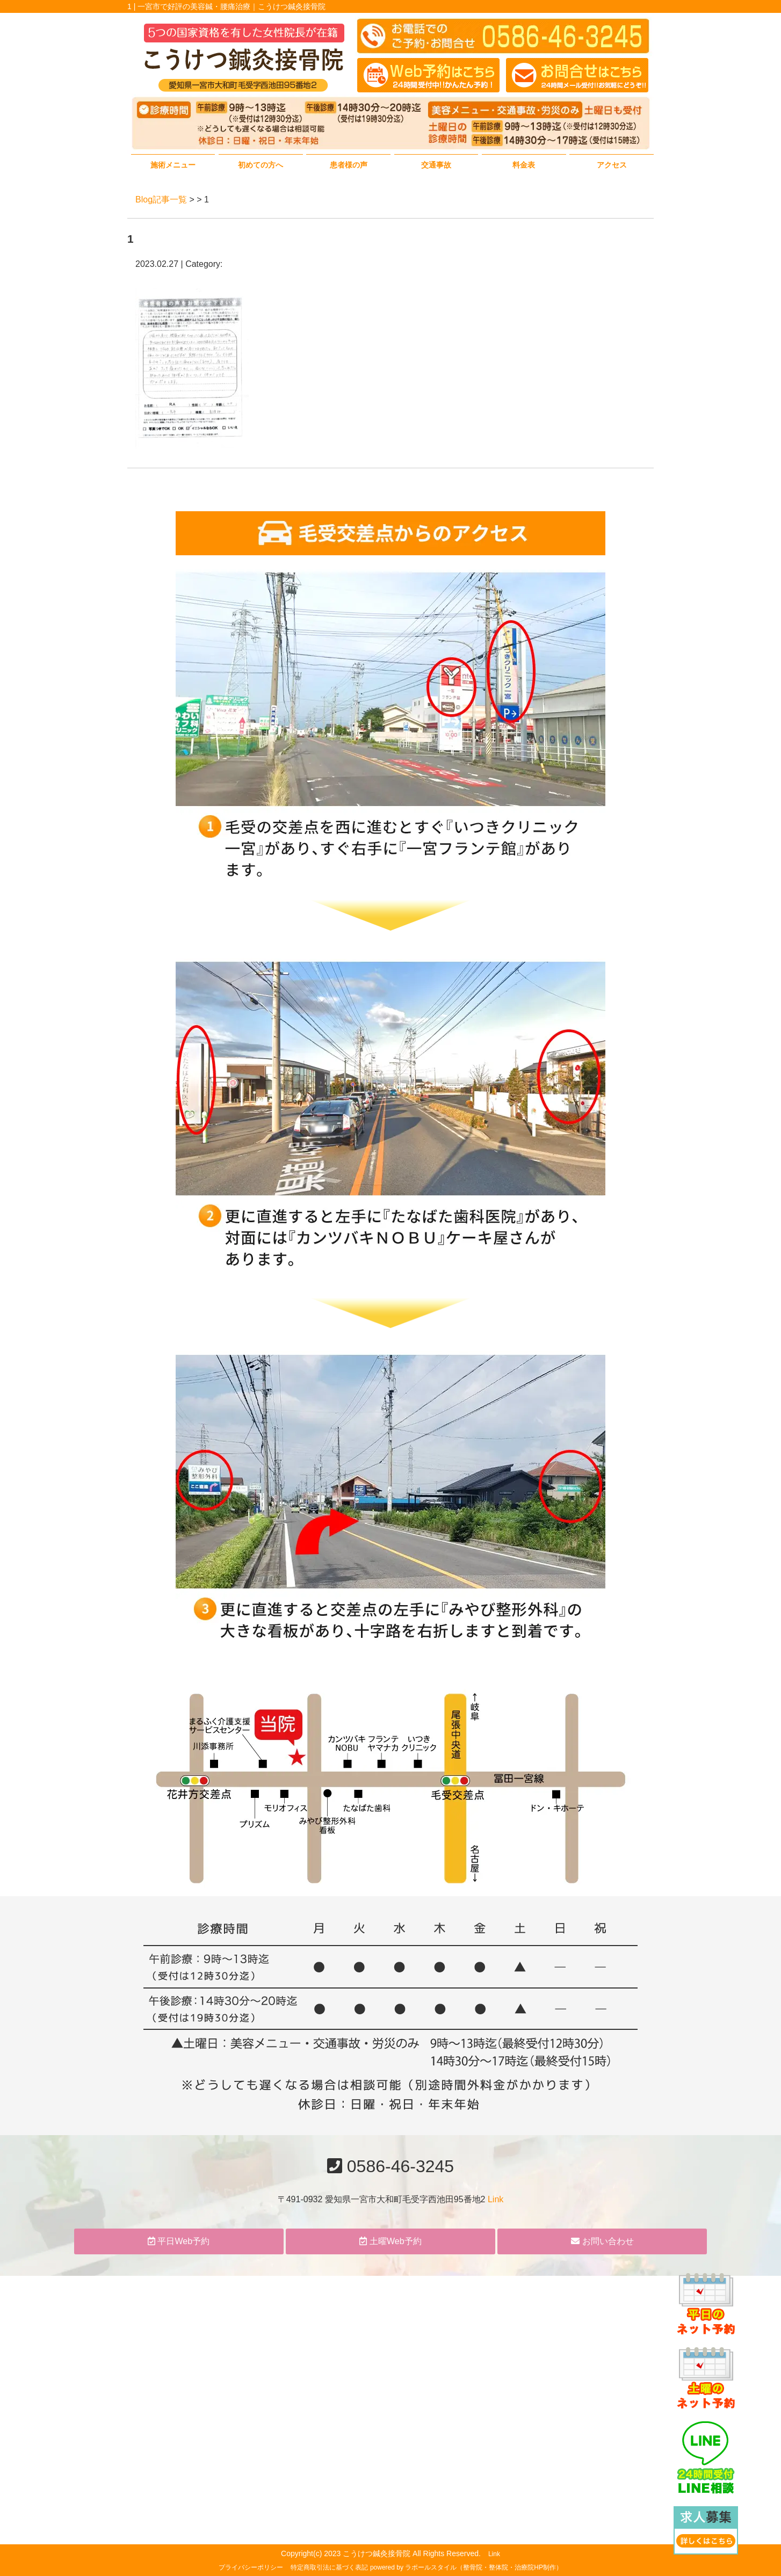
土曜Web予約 (390, 2241)
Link (495, 2199)
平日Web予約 (178, 2241)
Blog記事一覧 (161, 199)
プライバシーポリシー (251, 2567)
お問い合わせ (602, 2241)
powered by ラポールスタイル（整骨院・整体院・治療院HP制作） (466, 2567)
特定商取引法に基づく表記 (329, 2567)
